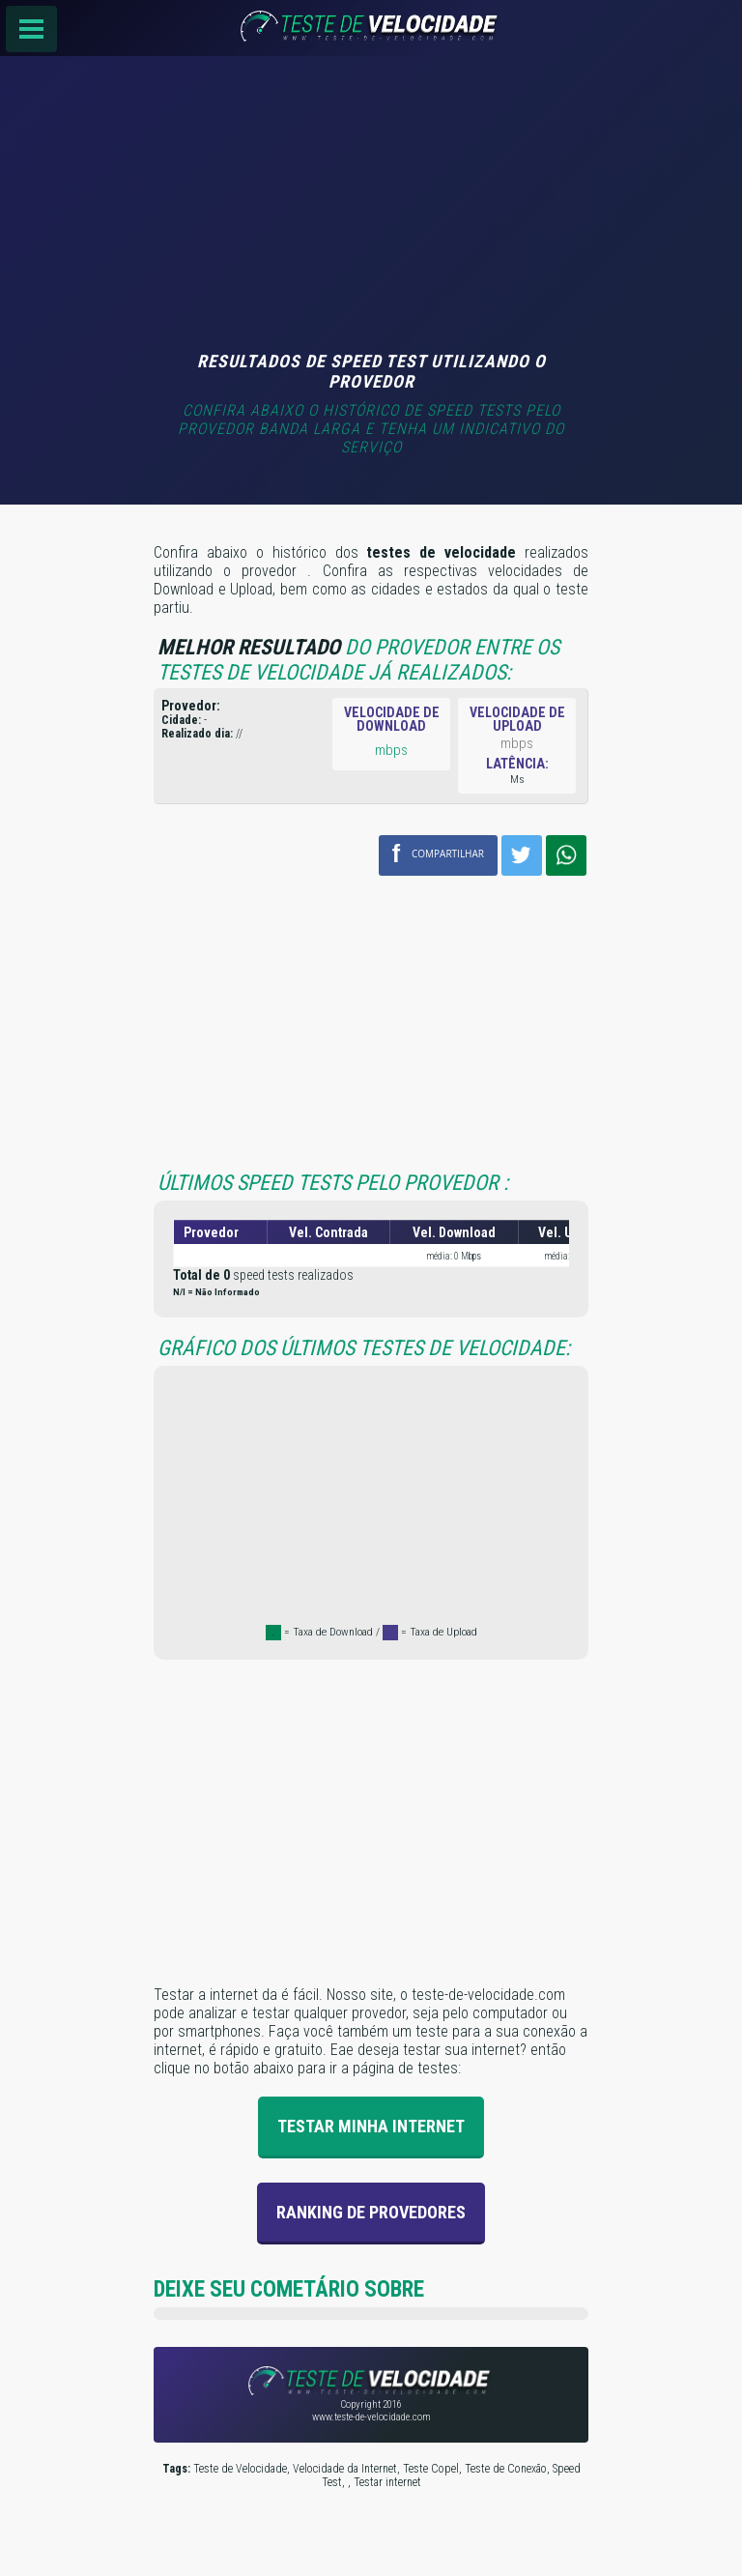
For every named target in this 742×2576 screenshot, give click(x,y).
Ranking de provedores (371, 2212)
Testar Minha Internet (371, 2126)
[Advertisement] (371, 206)
